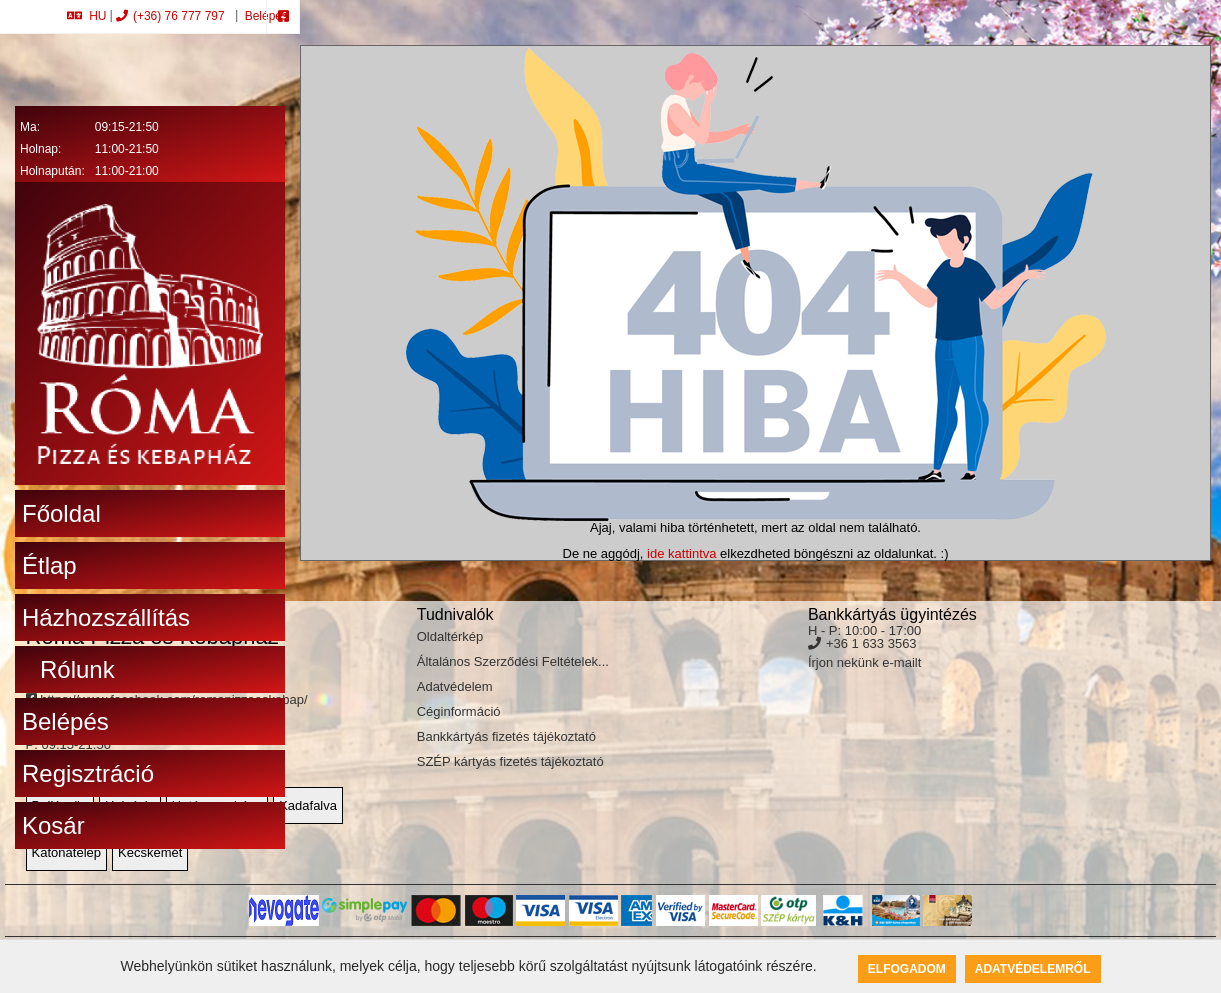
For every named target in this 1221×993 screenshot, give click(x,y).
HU (86, 16)
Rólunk (77, 669)
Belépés (264, 16)
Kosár (53, 825)
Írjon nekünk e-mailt (864, 662)
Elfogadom (907, 969)
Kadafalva (308, 805)
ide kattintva (681, 553)
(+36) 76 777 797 (170, 16)
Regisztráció (88, 773)
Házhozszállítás (106, 617)
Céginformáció (459, 711)
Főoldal (61, 513)
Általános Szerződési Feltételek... (513, 661)
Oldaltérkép (450, 636)
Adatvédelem (455, 686)
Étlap (49, 565)
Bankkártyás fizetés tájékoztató (506, 736)
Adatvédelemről (1033, 969)
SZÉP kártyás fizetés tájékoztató (510, 761)
